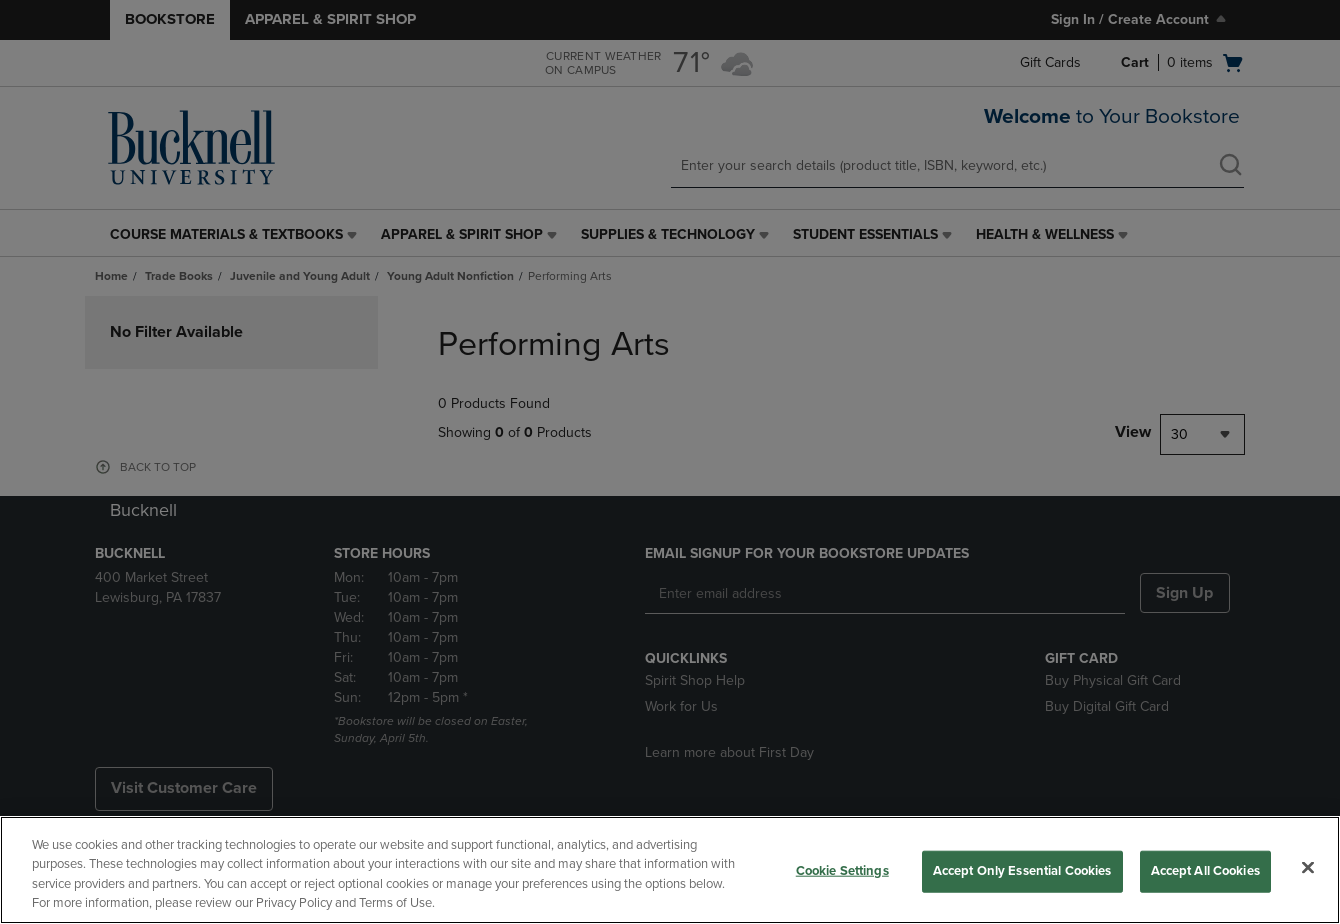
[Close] (1308, 867)
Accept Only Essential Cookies (1022, 871)
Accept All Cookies (1205, 871)
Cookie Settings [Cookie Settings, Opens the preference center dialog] (842, 871)
